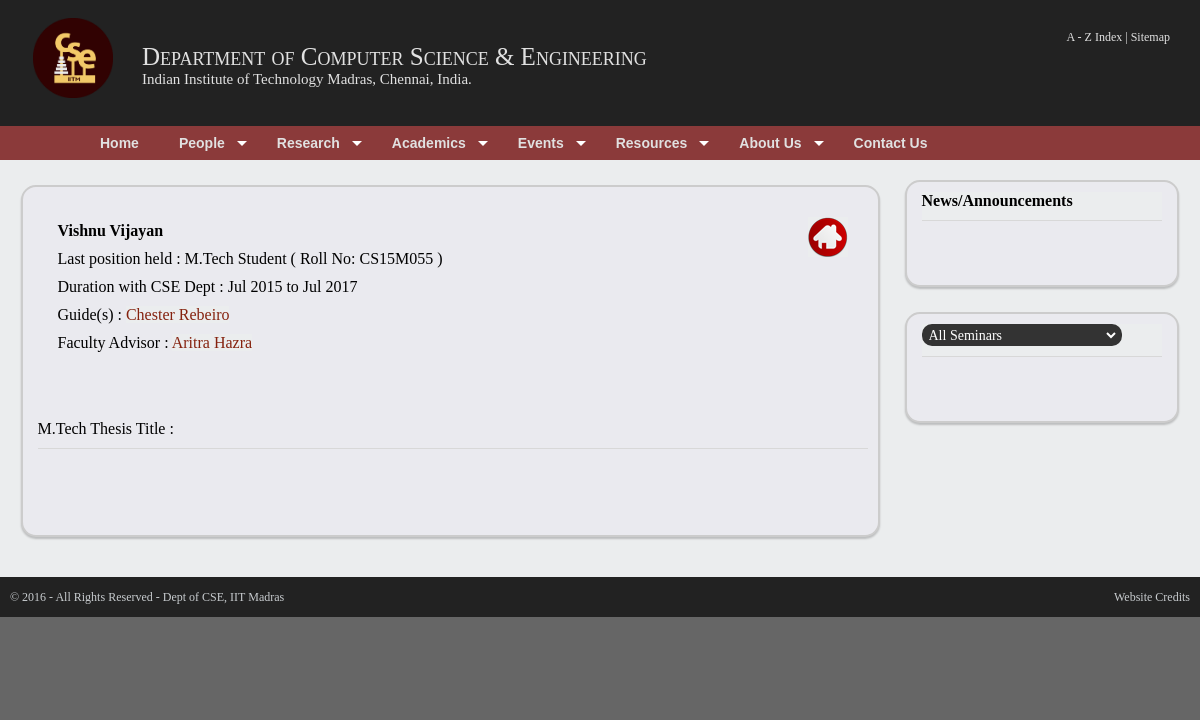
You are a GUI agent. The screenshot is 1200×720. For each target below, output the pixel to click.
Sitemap (1150, 37)
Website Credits (1152, 597)
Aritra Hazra (212, 342)
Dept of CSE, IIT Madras (223, 597)
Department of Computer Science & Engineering (394, 56)
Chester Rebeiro (178, 314)
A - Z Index (1095, 37)
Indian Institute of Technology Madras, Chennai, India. (307, 79)
